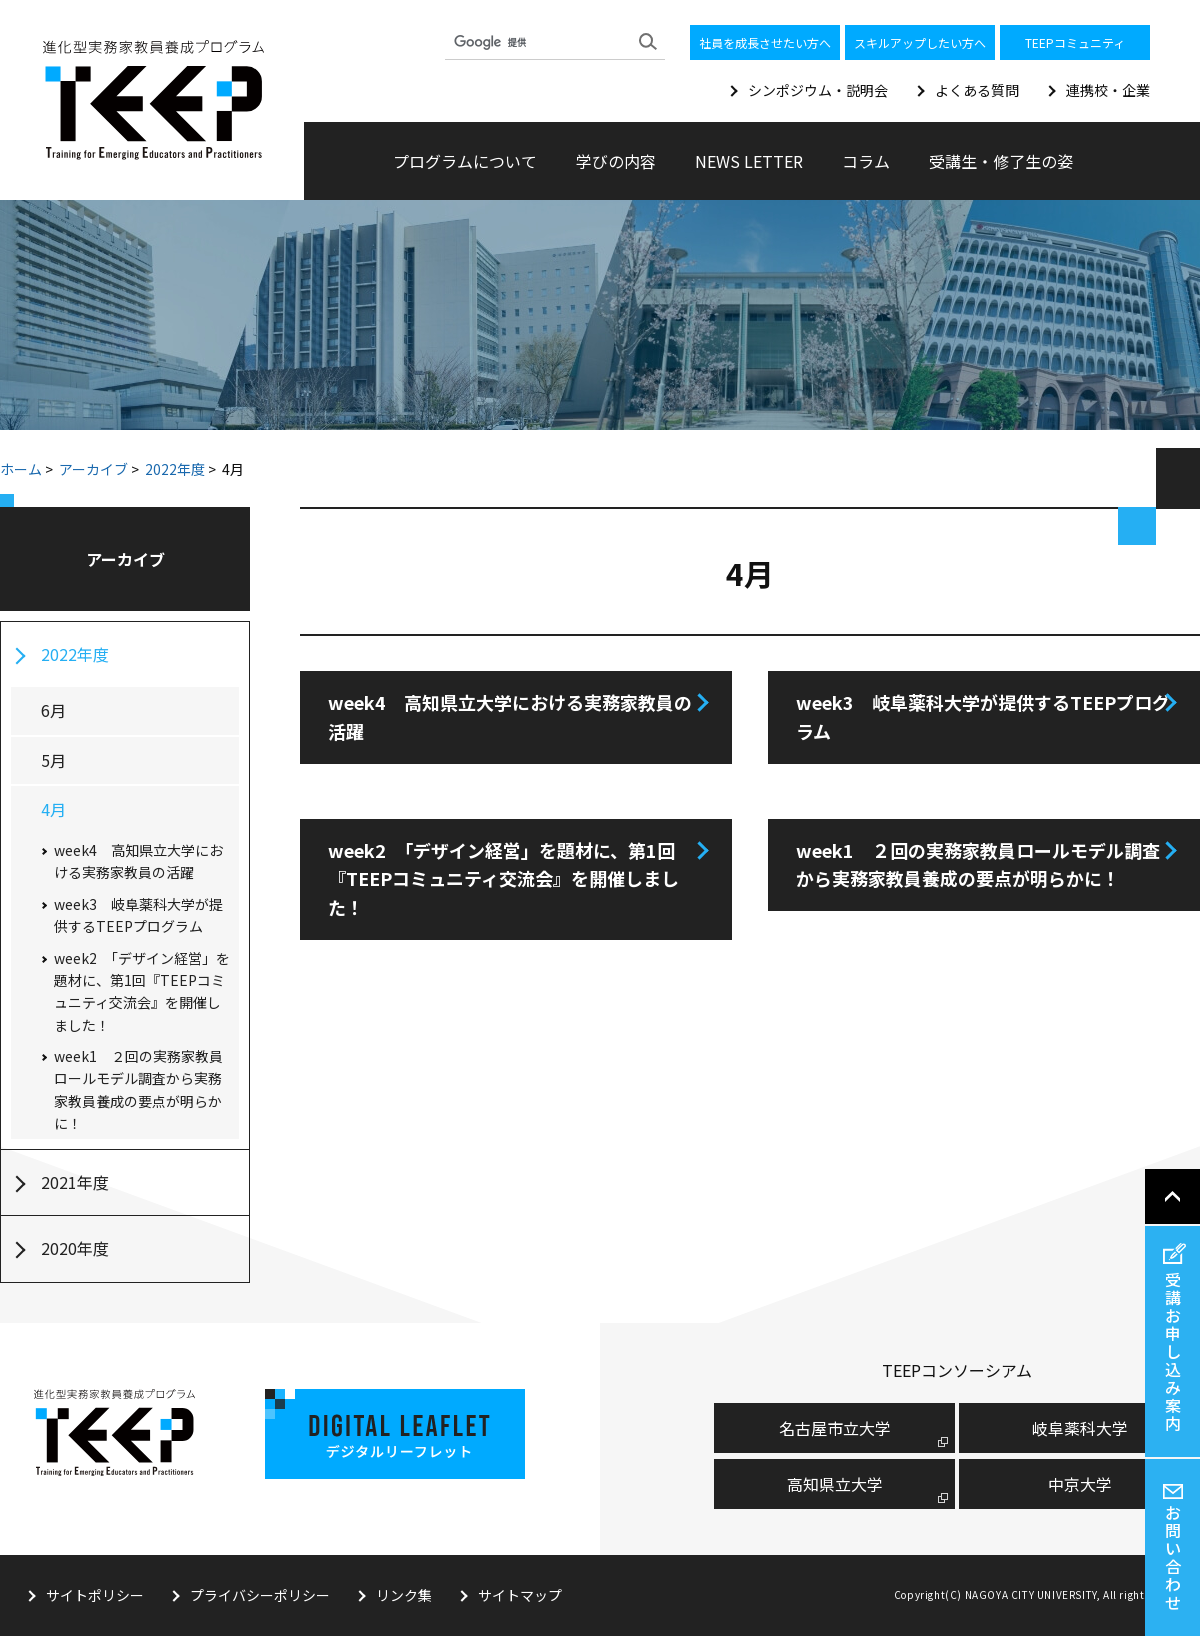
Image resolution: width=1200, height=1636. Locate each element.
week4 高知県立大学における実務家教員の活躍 (510, 716)
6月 (53, 710)
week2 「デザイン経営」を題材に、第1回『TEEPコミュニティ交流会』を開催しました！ (503, 879)
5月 (53, 760)
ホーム (21, 469)
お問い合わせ (1173, 1557)
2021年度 (75, 1182)
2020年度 (75, 1248)
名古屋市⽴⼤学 (835, 1428)
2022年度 (175, 469)
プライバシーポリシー (260, 1595)
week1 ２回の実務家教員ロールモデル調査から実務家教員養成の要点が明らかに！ (978, 864)
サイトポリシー (95, 1595)
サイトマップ (520, 1595)
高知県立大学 (835, 1484)
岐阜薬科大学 (1080, 1428)
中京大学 (1080, 1484)
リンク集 (404, 1595)
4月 (53, 809)
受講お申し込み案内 (1173, 1351)
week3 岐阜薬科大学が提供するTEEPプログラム (983, 716)
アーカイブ (93, 469)
